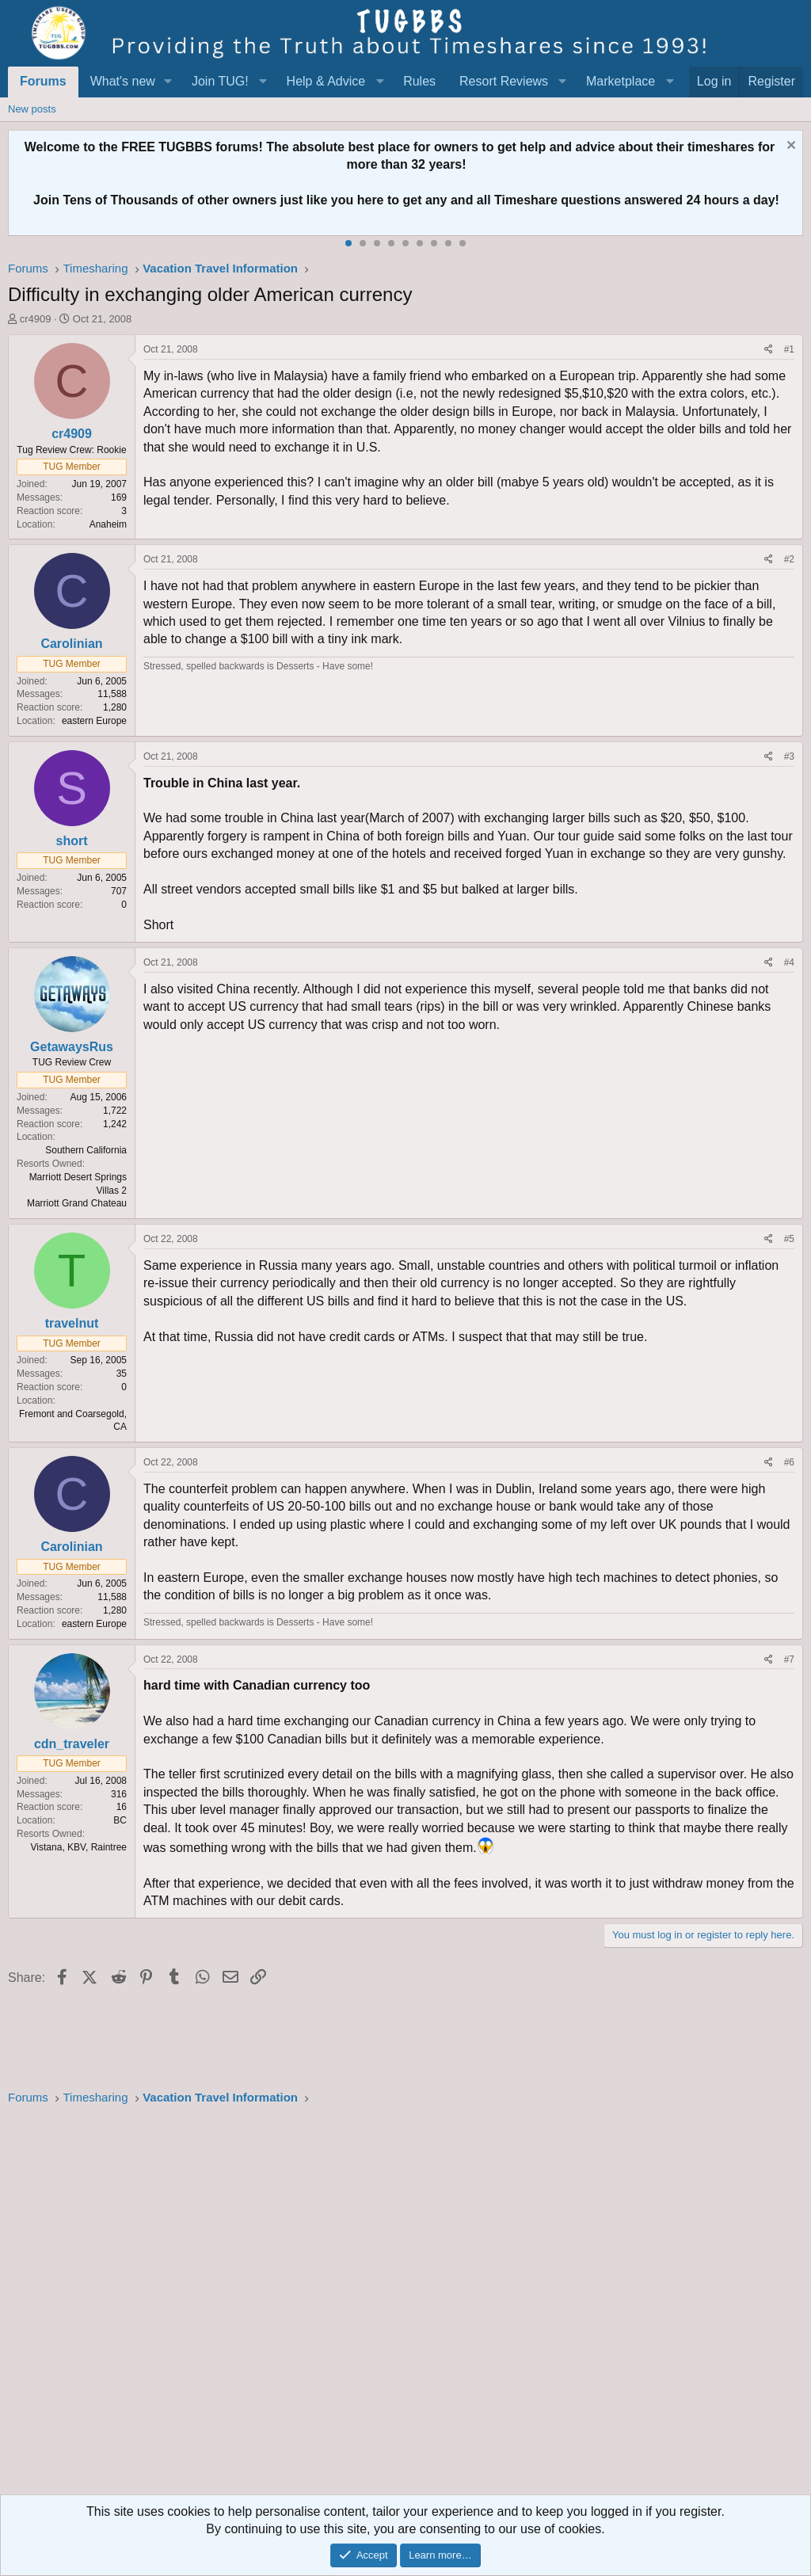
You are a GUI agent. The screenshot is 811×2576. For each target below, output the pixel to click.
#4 (789, 962)
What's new (122, 81)
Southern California (86, 1150)
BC (120, 1820)
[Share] (769, 350)
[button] (168, 82)
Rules (419, 81)
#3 (789, 756)
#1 (789, 349)
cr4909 (35, 319)
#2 (789, 559)
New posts (32, 109)
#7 (789, 1659)
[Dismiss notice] (789, 147)
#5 (789, 1238)
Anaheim (108, 524)
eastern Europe (94, 720)
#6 (789, 1462)
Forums (43, 81)
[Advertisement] (405, 2305)
